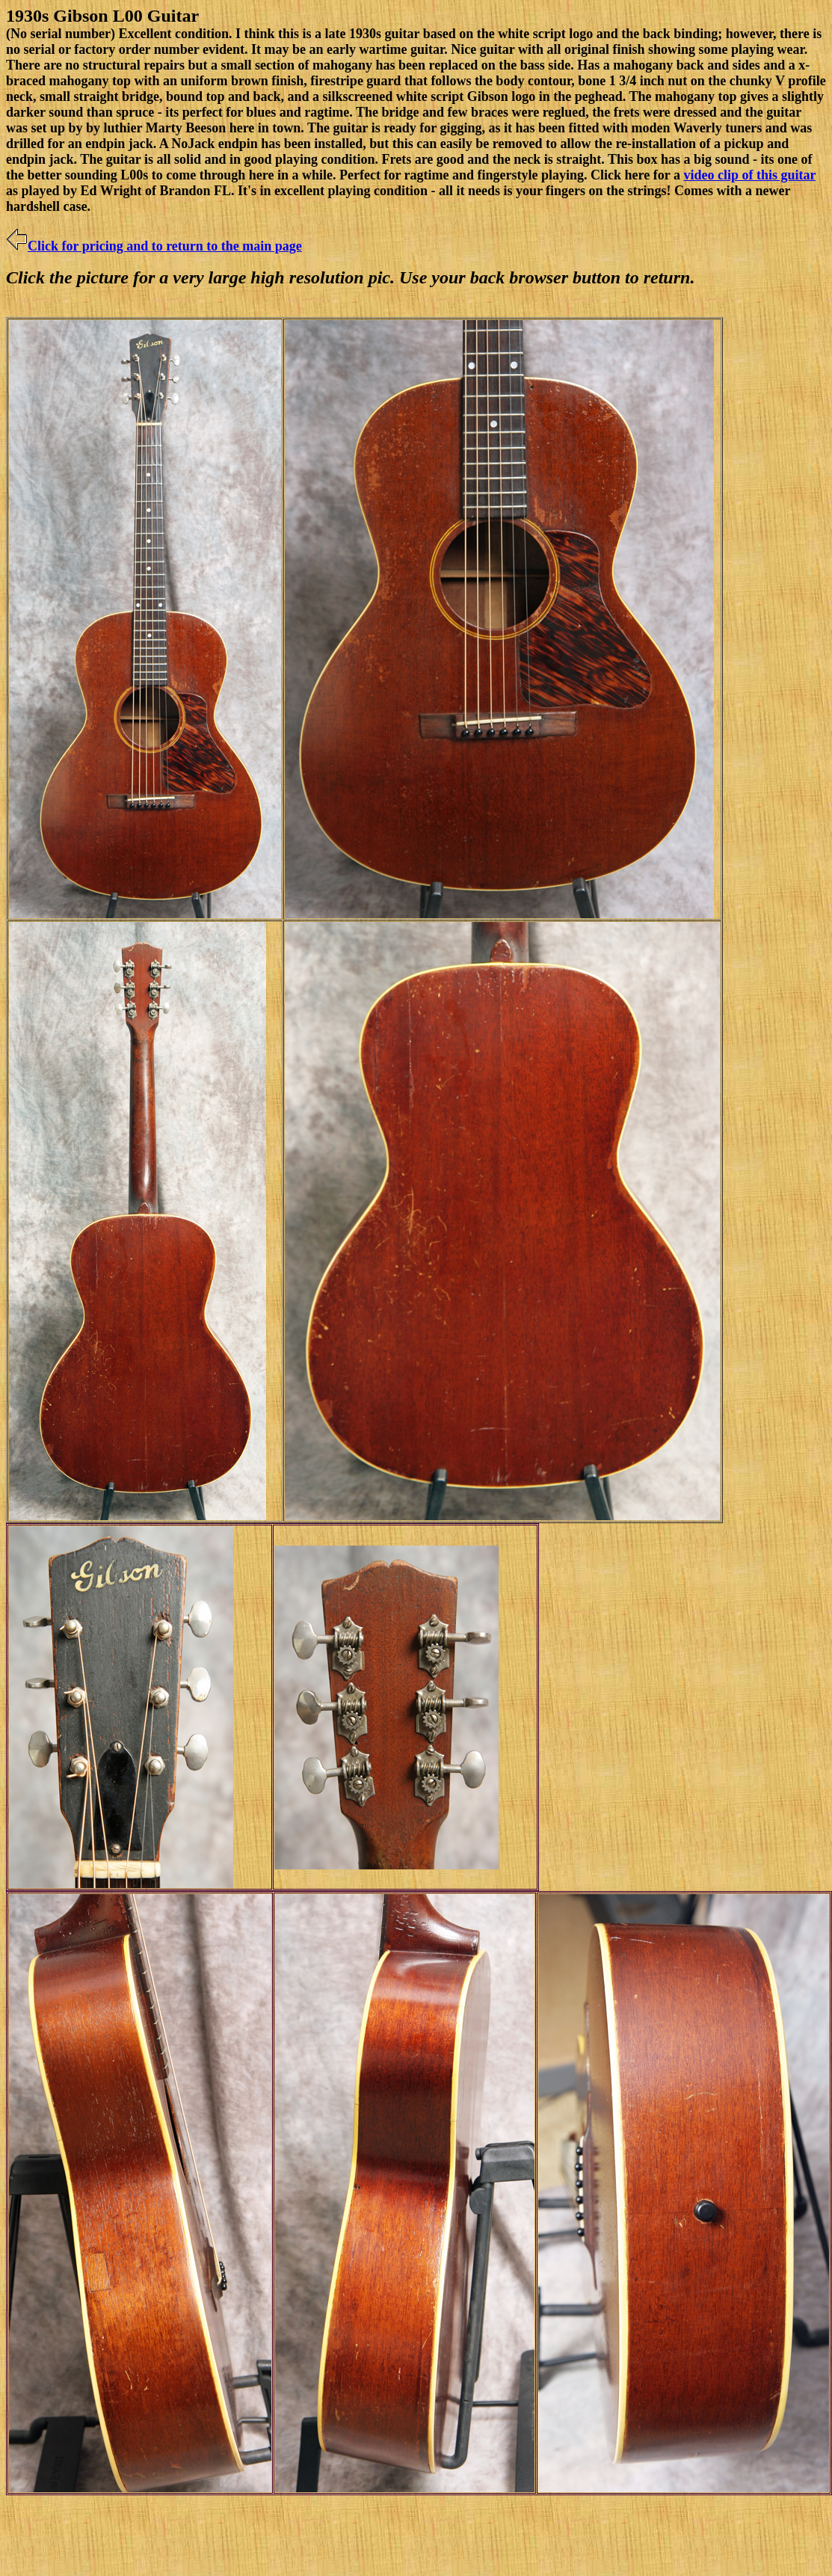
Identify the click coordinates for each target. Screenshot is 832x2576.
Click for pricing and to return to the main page (154, 246)
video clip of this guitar (749, 174)
